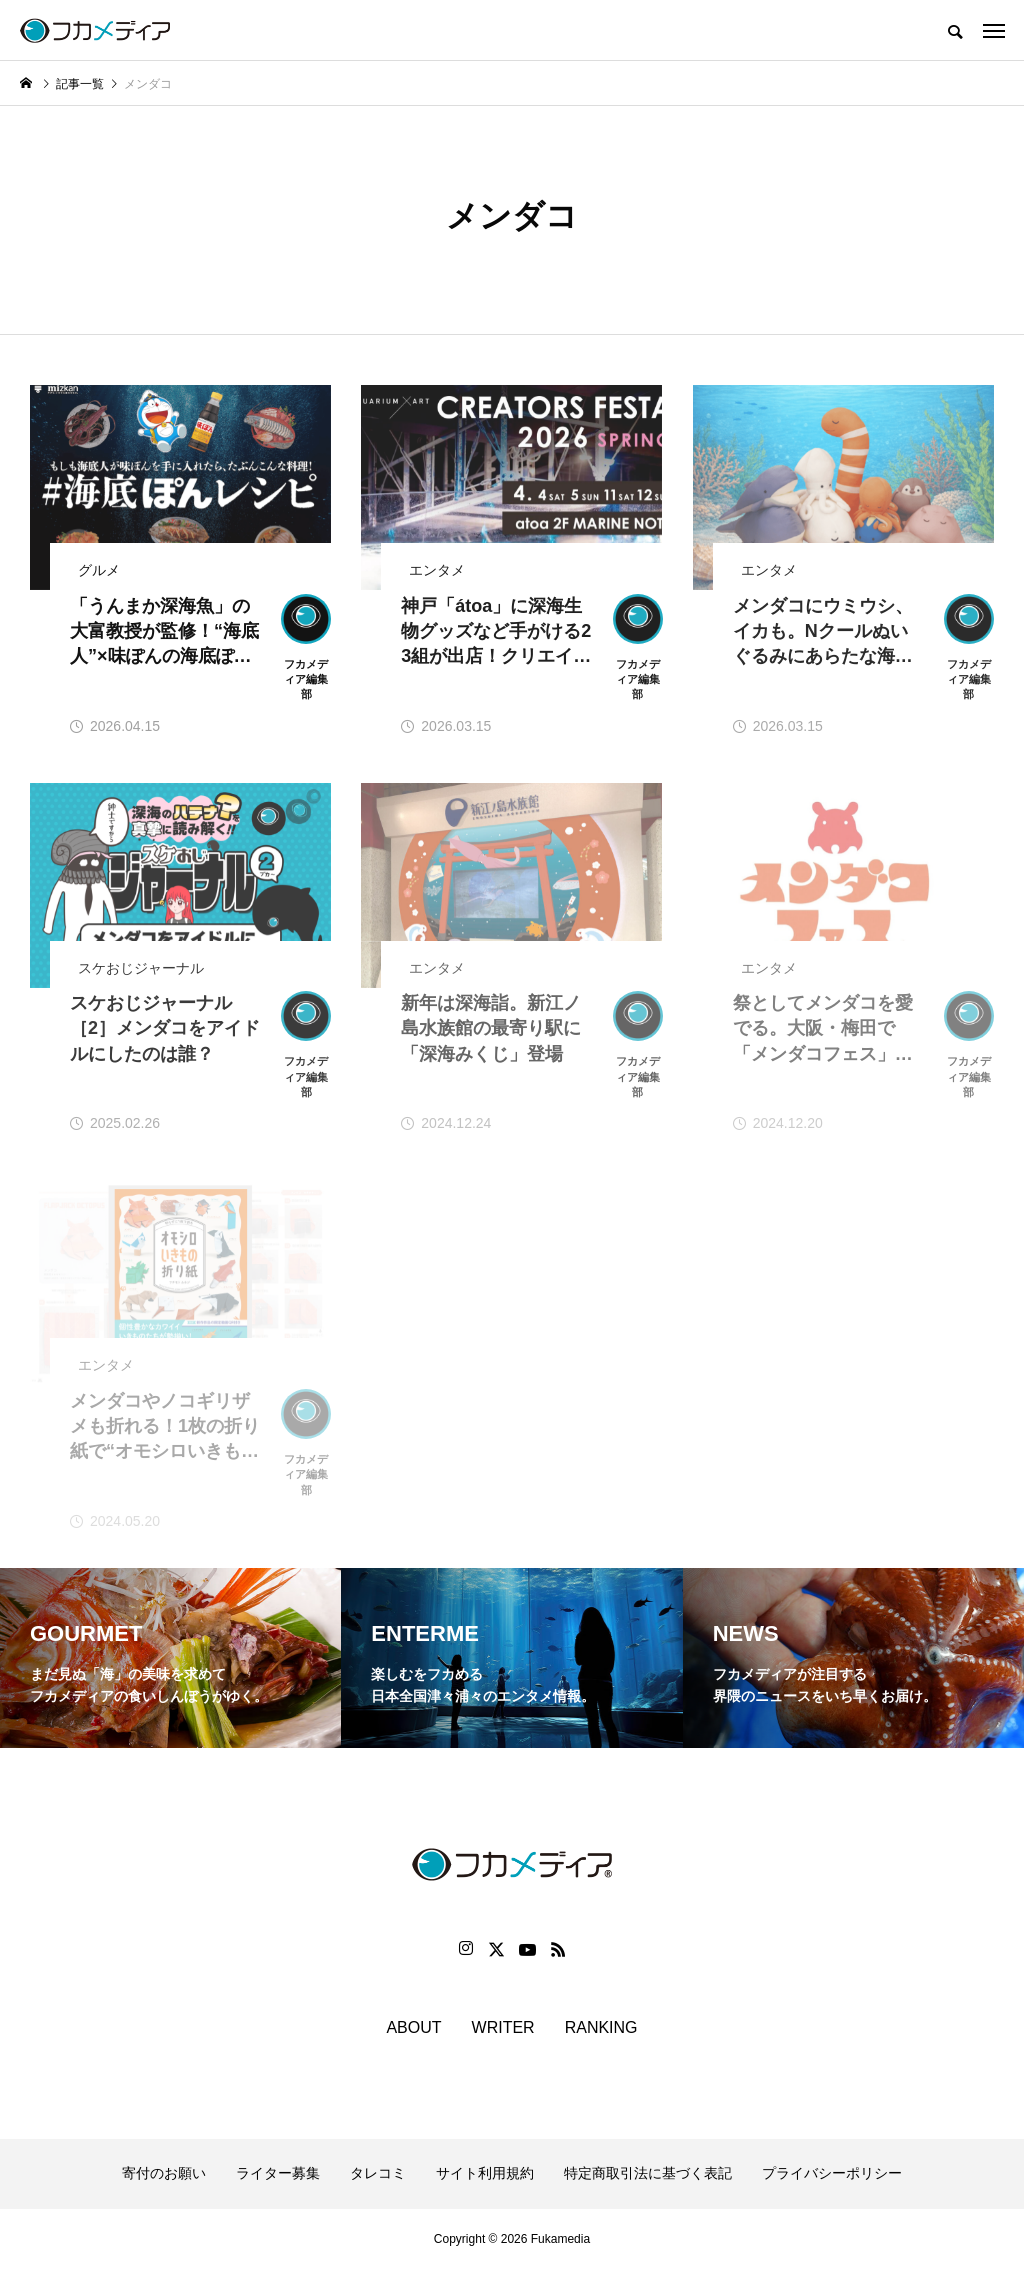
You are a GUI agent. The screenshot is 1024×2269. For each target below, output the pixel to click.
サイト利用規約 (485, 2173)
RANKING (601, 2027)
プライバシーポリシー (832, 2173)
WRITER (503, 2027)
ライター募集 (278, 2173)
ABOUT (413, 2027)
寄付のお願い (164, 2173)
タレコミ (378, 2173)
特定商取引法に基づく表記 (648, 2173)
